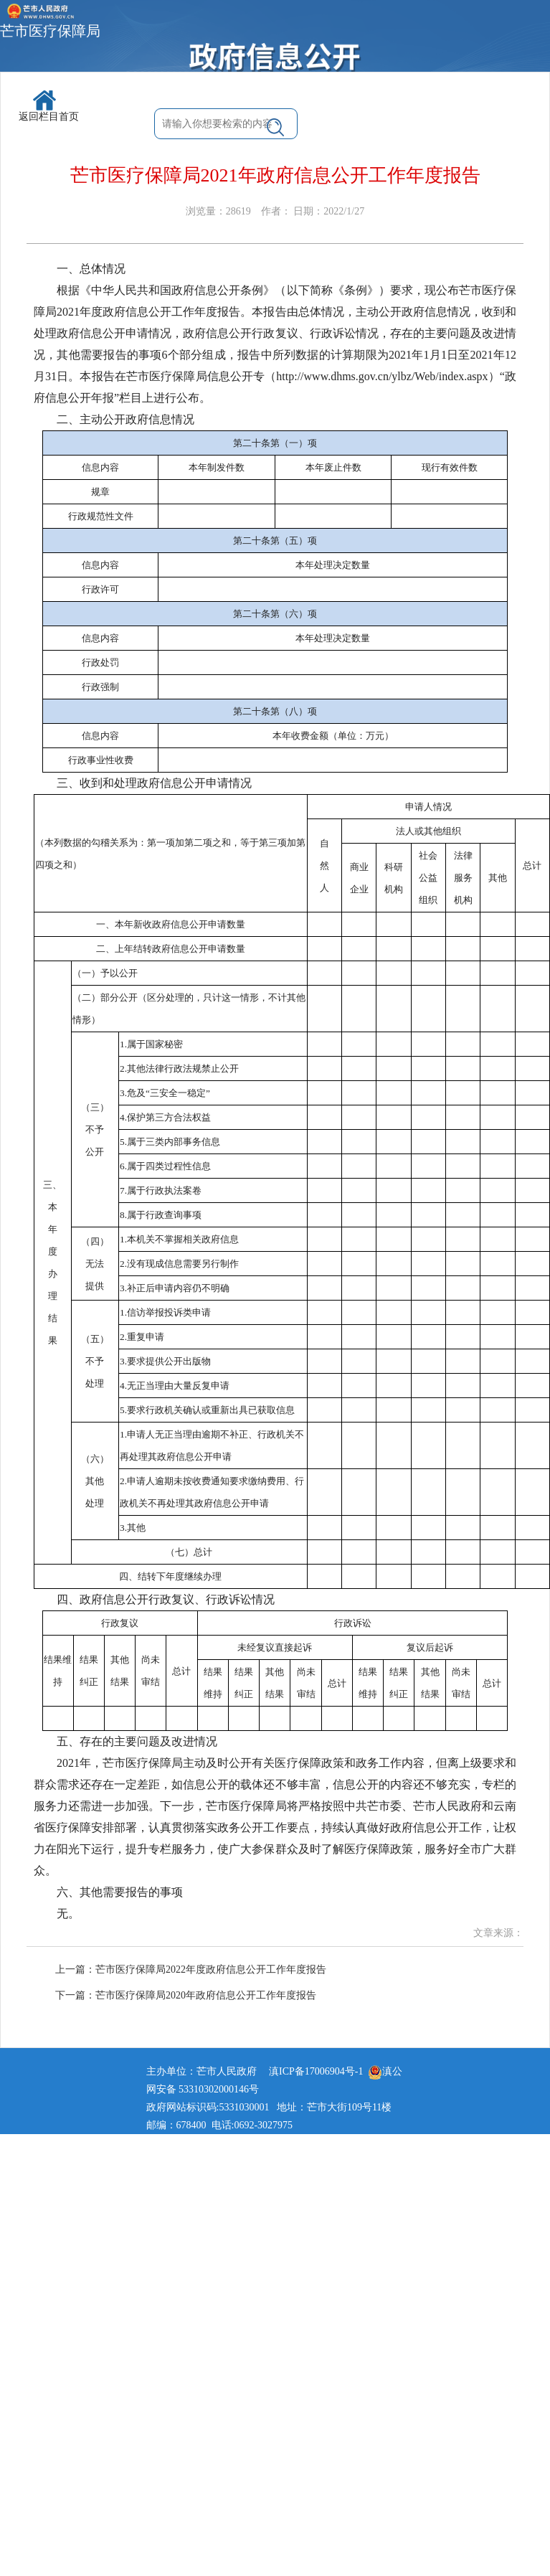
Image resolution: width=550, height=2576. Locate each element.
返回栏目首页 (49, 106)
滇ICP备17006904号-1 (316, 2071)
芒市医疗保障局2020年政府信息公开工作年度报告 (205, 1995)
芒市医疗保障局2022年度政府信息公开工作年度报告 (210, 1969)
